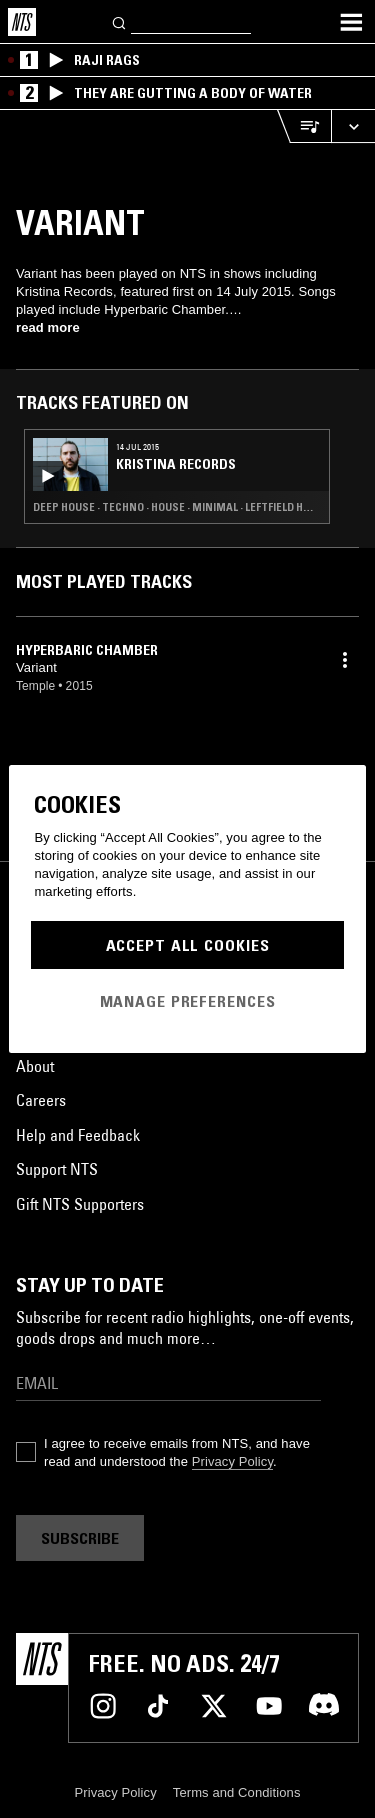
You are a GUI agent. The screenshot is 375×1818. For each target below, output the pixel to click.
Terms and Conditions (237, 1792)
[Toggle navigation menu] (351, 22)
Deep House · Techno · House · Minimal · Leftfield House (177, 507)
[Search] (120, 21)
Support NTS (57, 1169)
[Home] (22, 22)
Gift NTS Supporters (80, 1204)
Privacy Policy (232, 1461)
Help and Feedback (78, 1135)
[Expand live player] (353, 126)
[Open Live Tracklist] (304, 126)
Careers (41, 1100)
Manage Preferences (188, 1001)
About (35, 1066)
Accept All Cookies (188, 945)
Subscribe (80, 1538)
